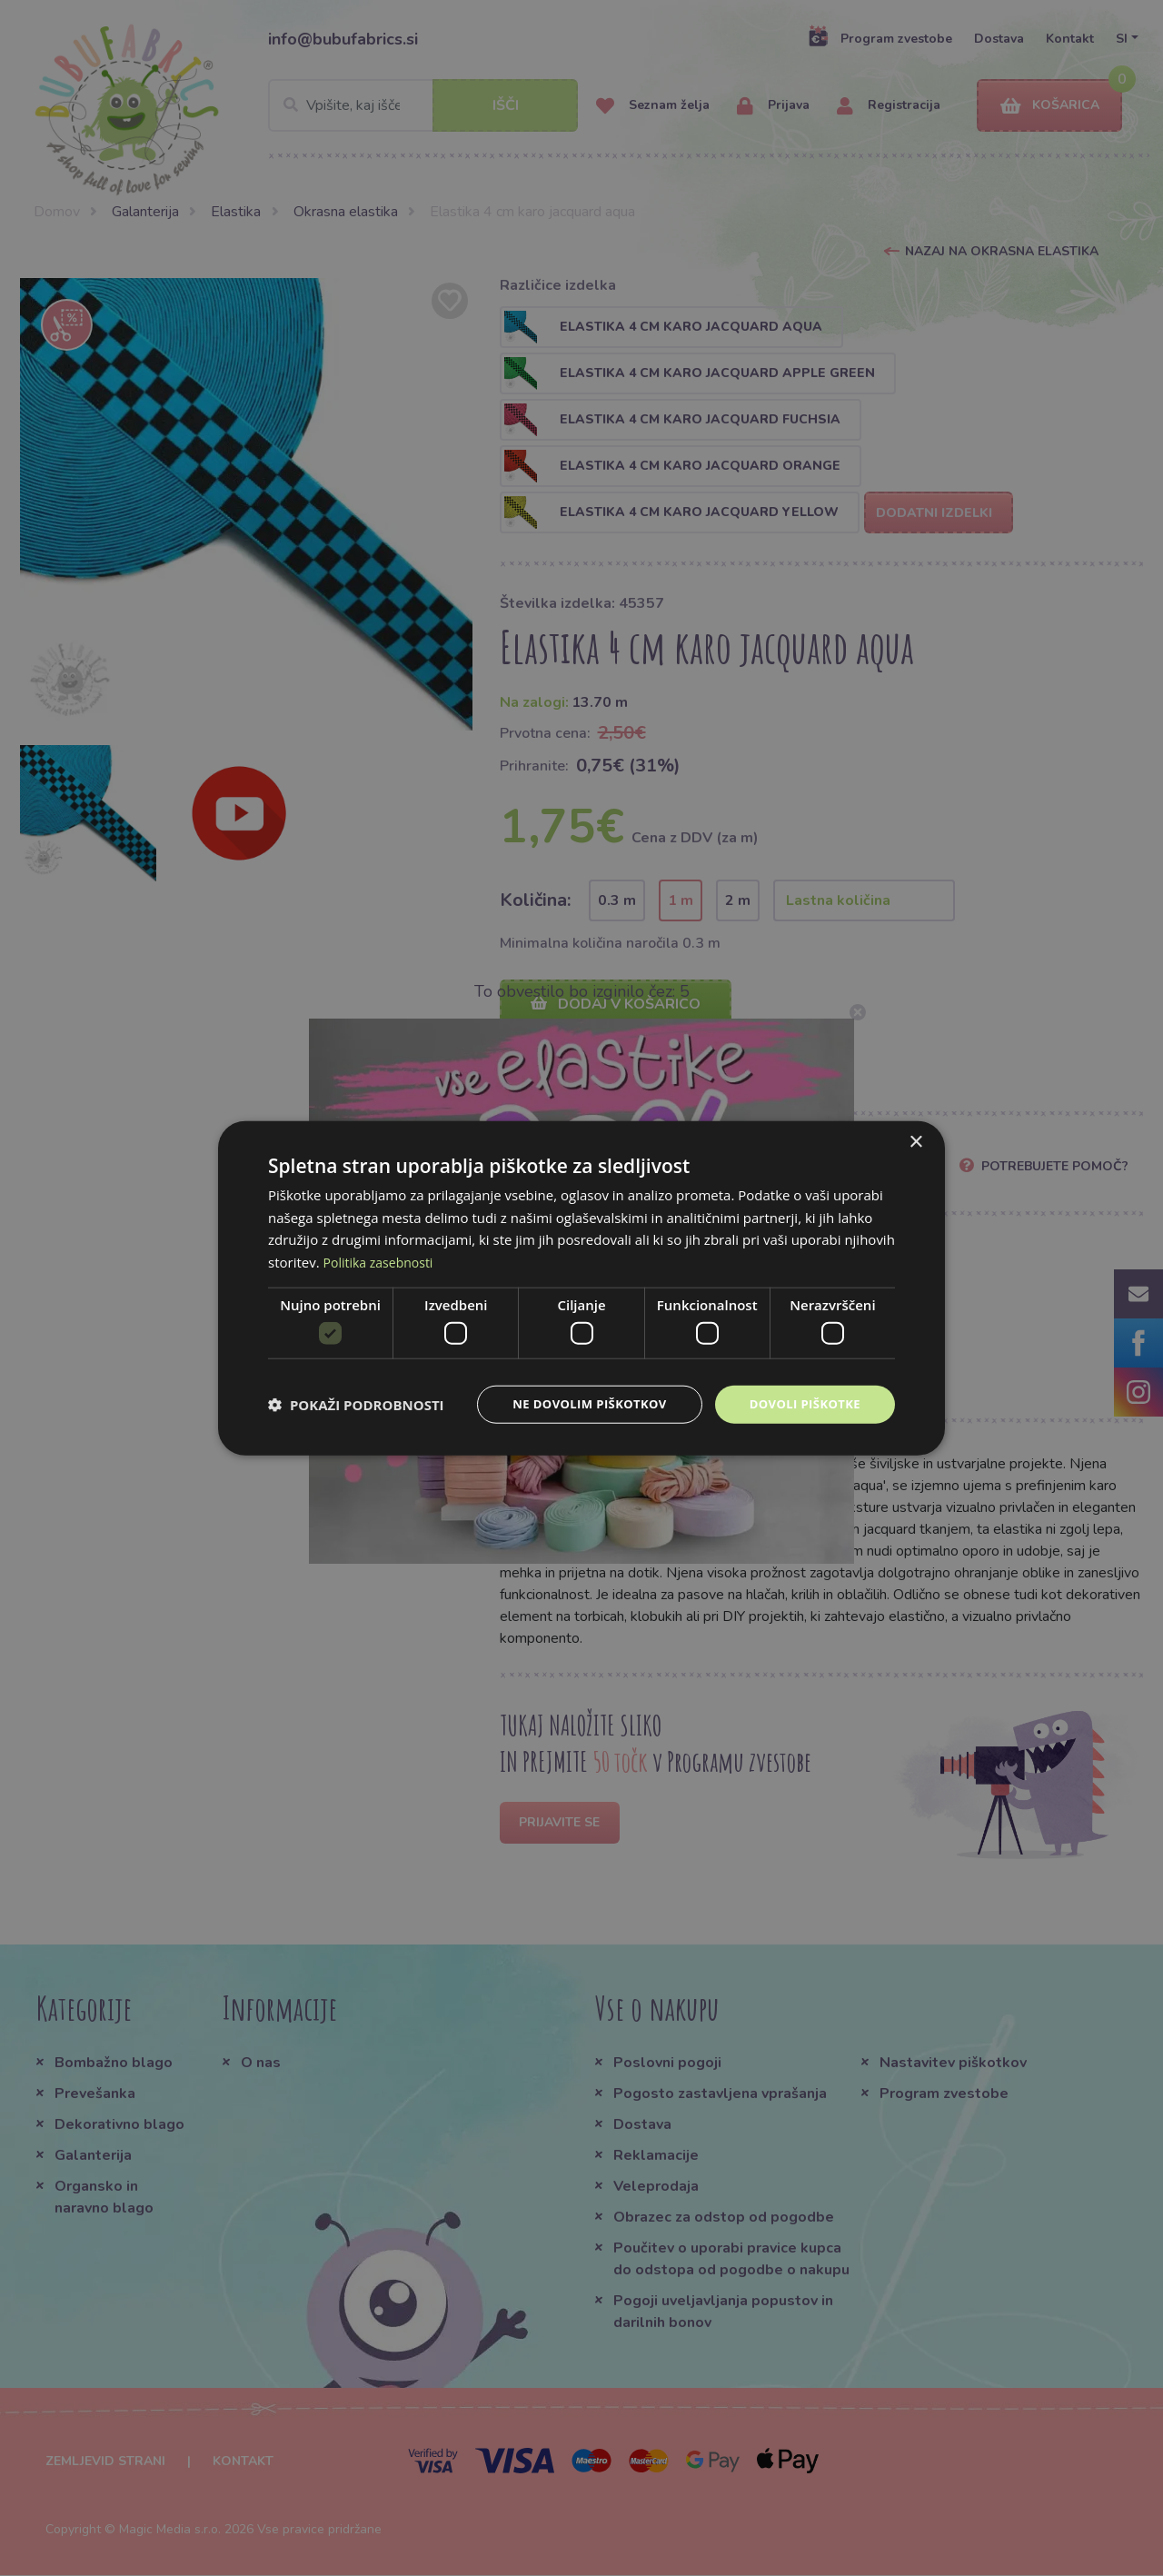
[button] (356, 1405)
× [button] (915, 1141)
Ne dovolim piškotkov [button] (576, 1404)
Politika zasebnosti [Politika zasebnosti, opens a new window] (382, 1260)
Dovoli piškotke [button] (800, 1404)
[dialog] (581, 1288)
